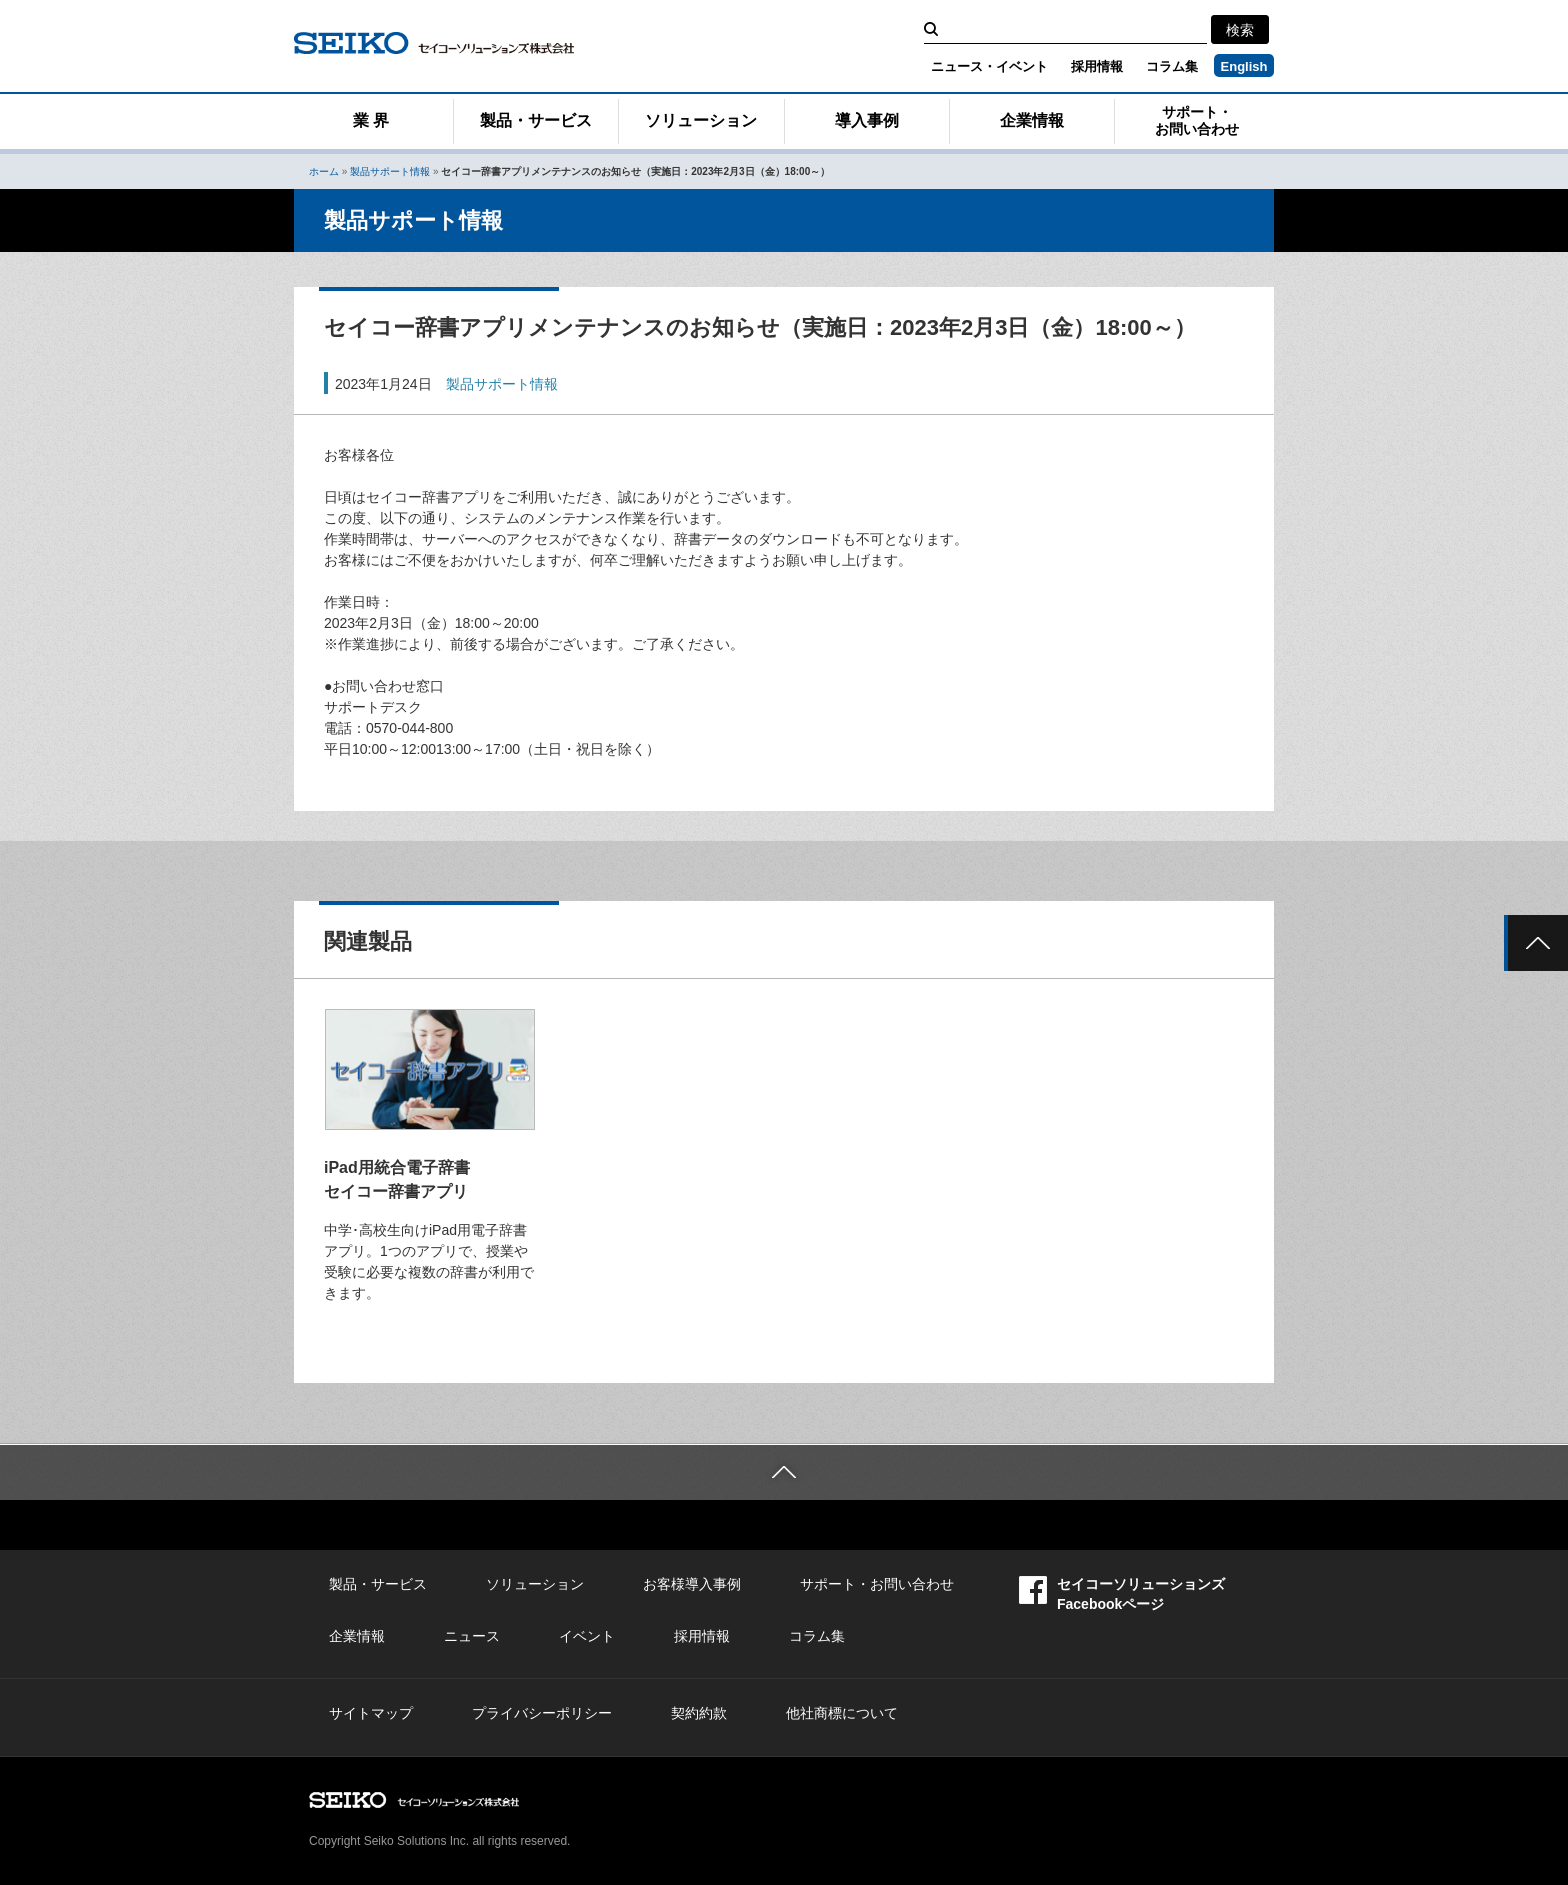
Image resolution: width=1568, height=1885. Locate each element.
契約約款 (699, 1713)
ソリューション (701, 120)
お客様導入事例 (692, 1584)
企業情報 (1032, 120)
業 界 (371, 120)
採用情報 (1097, 66)
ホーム (324, 171)
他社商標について (842, 1713)
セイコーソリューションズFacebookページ (1122, 1593)
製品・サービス (536, 120)
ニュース (472, 1636)
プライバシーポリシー (542, 1713)
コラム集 (1172, 66)
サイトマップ (371, 1713)
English (1244, 66)
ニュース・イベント (989, 66)
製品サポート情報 (390, 171)
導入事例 (867, 120)
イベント (587, 1636)
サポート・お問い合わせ (1197, 120)
